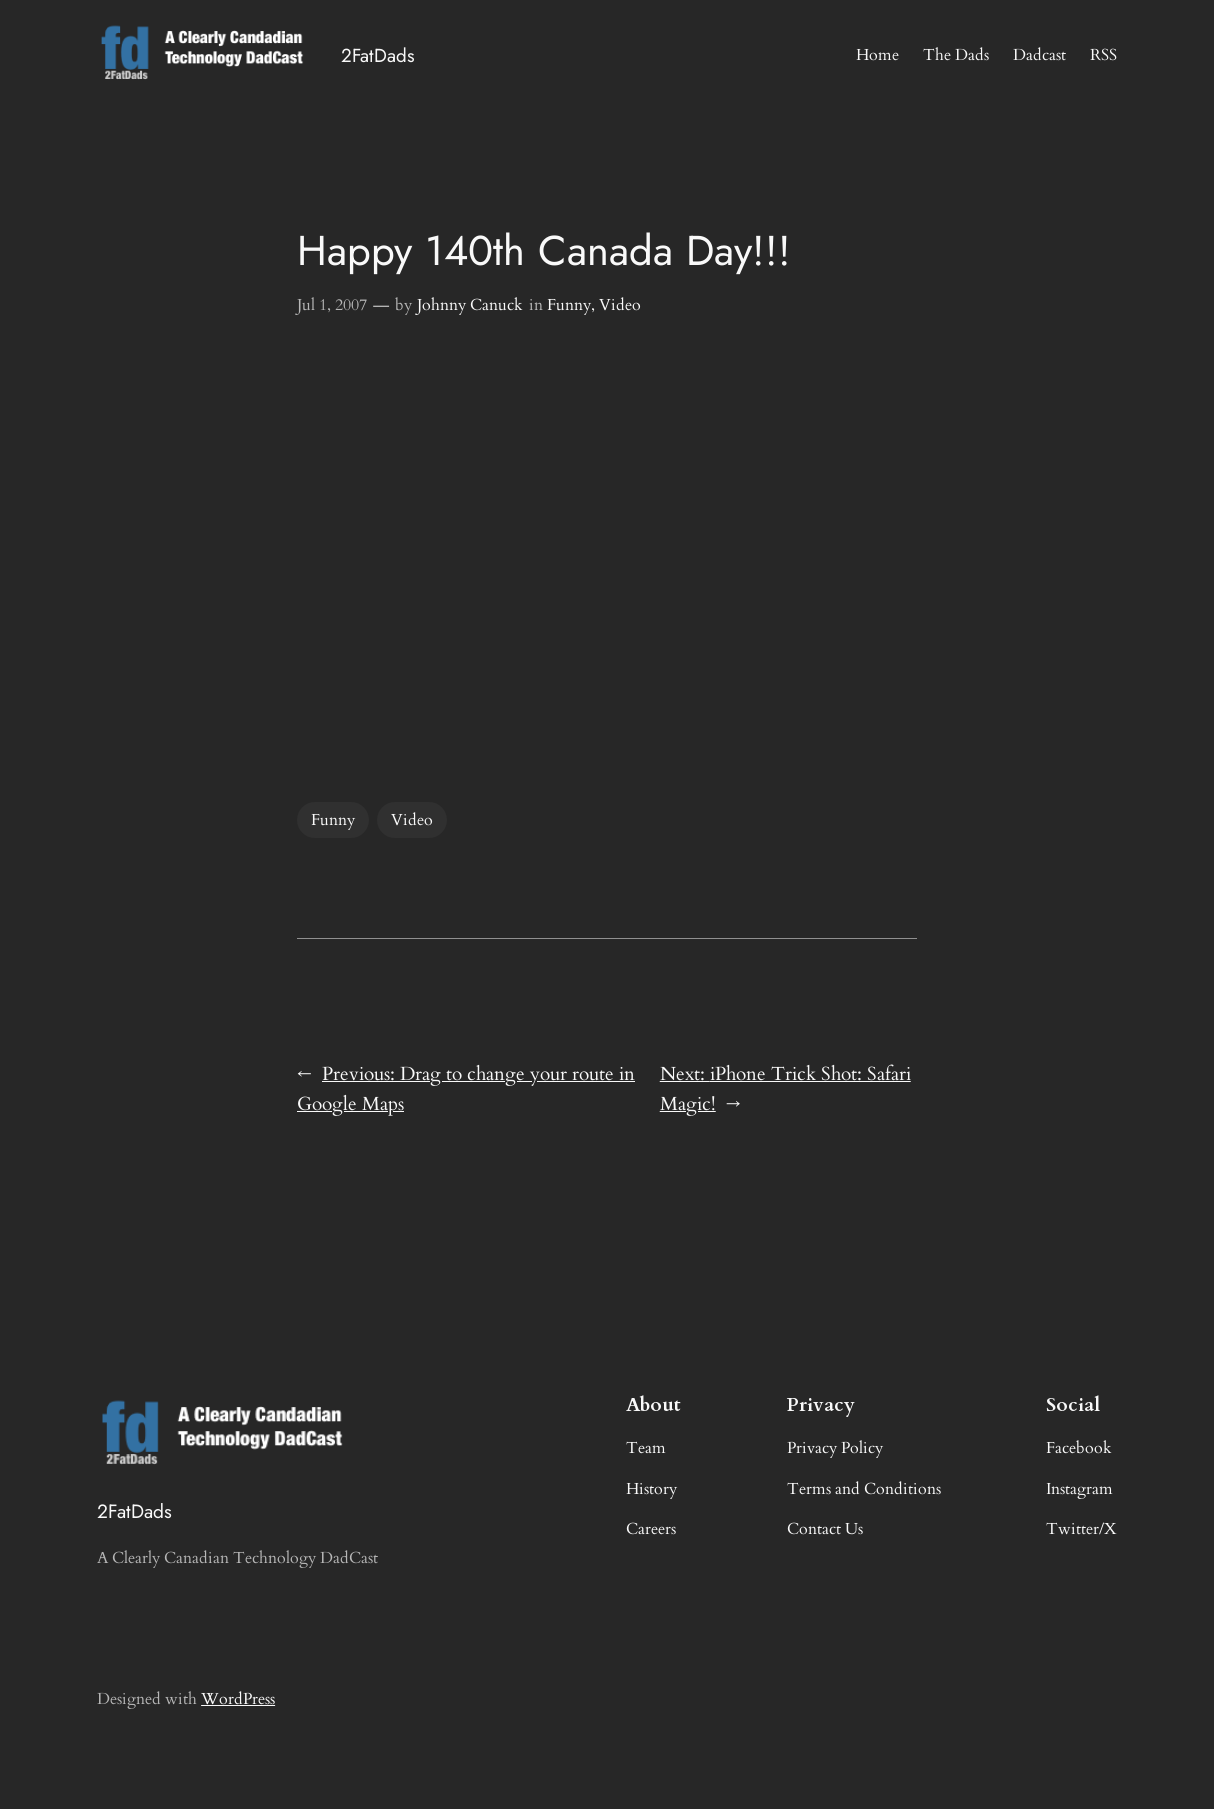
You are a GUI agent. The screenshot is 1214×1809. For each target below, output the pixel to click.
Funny (569, 305)
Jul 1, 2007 (332, 305)
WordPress (238, 1699)
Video (620, 305)
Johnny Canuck (470, 305)
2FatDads (378, 55)
